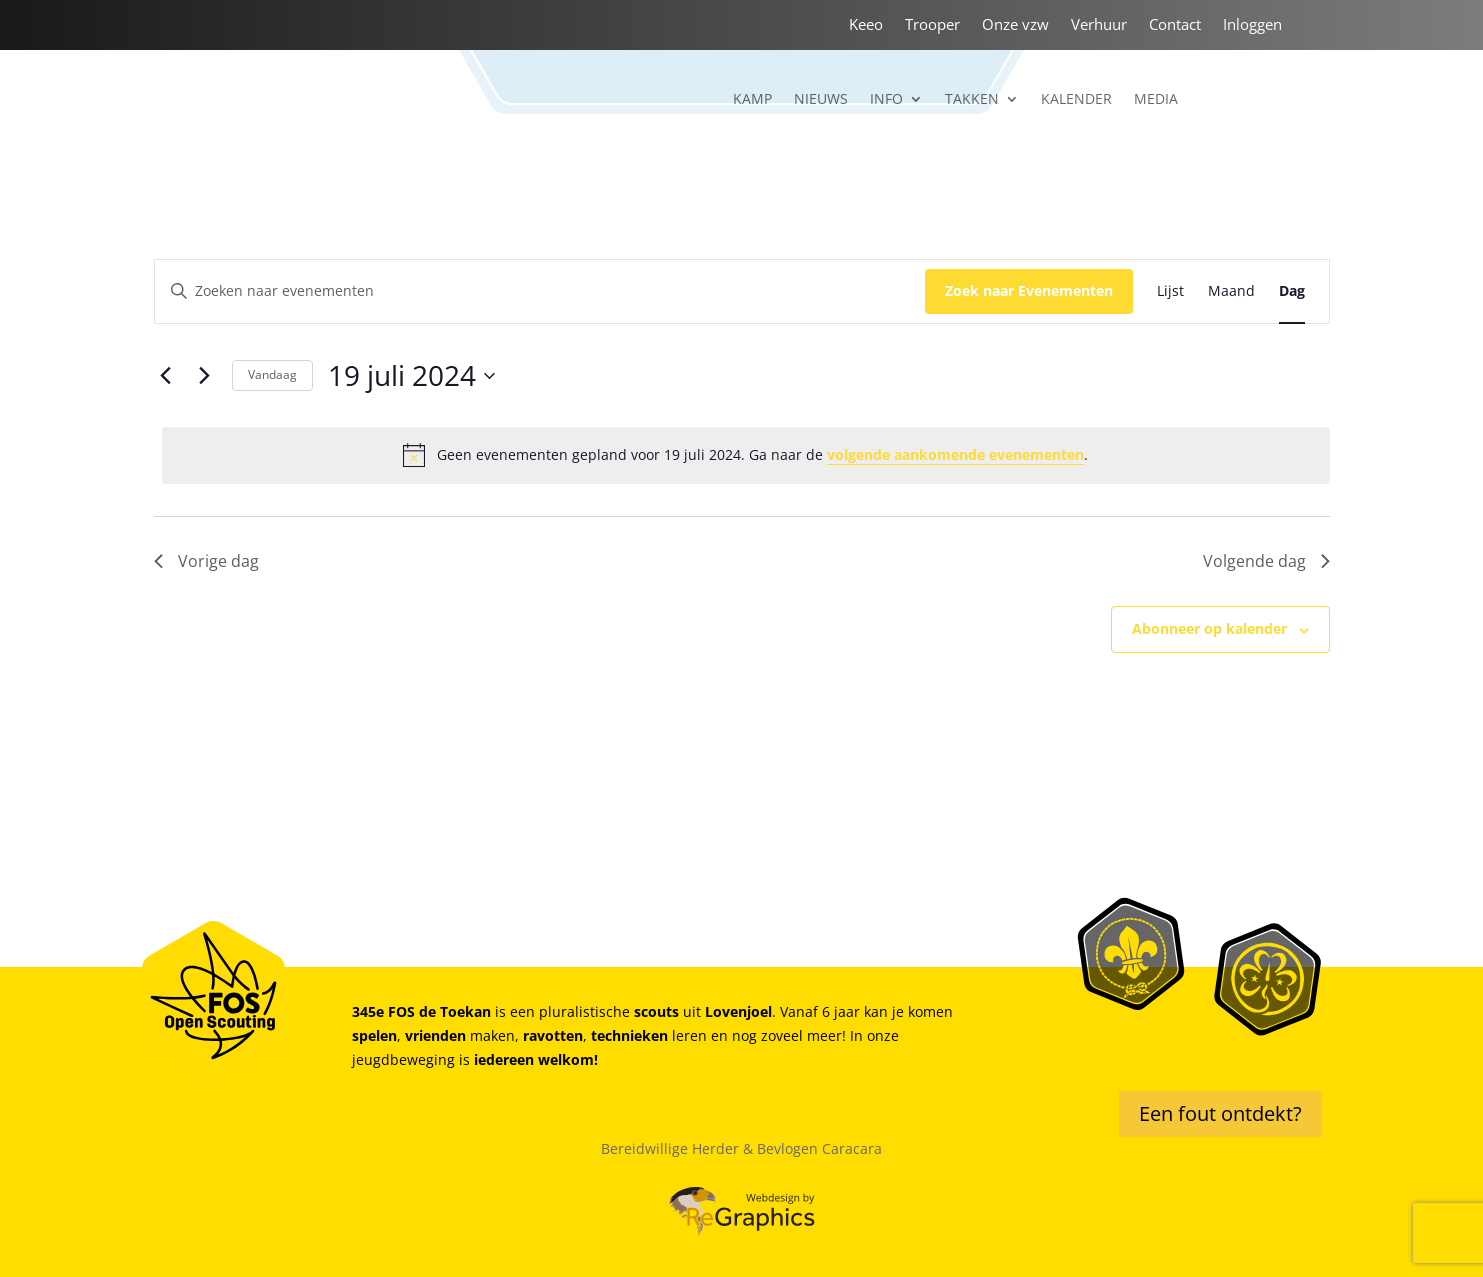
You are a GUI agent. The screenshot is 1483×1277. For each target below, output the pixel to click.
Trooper (932, 25)
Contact (1175, 25)
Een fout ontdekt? (1220, 1113)
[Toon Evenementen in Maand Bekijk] (1231, 291)
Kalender (1076, 100)
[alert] (746, 455)
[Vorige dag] (166, 376)
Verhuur (1099, 25)
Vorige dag (206, 561)
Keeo (866, 25)
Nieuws (821, 100)
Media (1156, 100)
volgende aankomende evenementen (955, 454)
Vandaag (272, 374)
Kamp (752, 100)
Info (886, 100)
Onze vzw (1015, 25)
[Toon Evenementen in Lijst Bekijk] (1170, 291)
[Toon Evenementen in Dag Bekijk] (1292, 291)
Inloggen (1252, 25)
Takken (972, 100)
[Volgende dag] (205, 376)
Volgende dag (1266, 561)
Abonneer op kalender (1209, 628)
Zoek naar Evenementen (1029, 290)
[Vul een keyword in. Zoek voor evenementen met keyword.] (540, 291)
